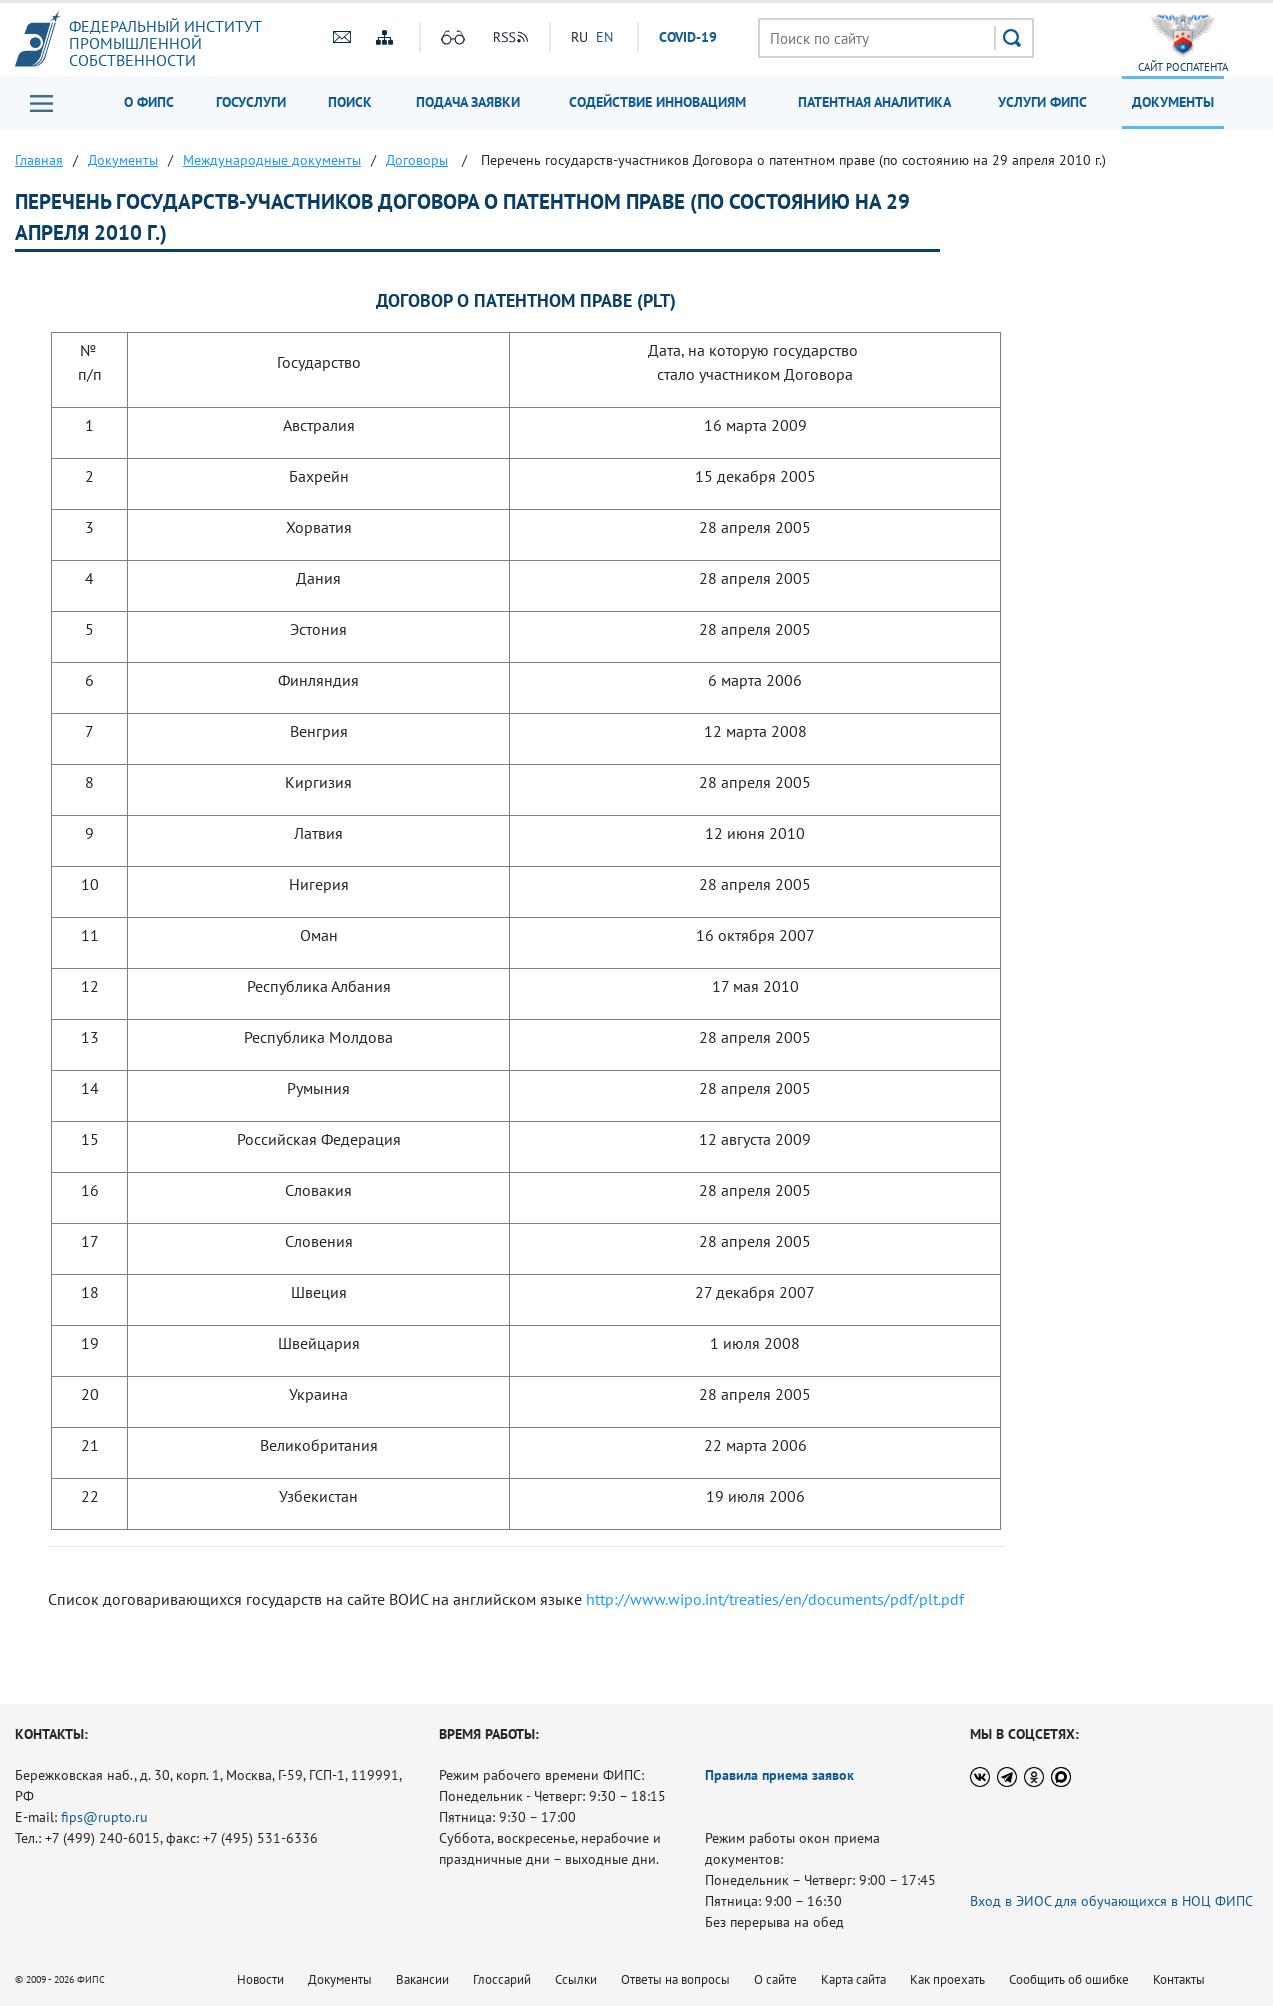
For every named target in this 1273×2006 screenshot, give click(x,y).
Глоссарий (502, 1979)
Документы (1173, 102)
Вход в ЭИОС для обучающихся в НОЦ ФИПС (1111, 1901)
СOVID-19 (688, 37)
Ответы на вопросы (675, 1979)
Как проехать (947, 1979)
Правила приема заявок (779, 1775)
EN (604, 37)
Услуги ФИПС (1042, 102)
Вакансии (422, 1979)
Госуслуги (251, 102)
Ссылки (576, 1979)
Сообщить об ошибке (1069, 1979)
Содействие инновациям (657, 102)
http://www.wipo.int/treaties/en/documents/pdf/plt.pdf (775, 1599)
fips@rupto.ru (104, 1817)
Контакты (1179, 1979)
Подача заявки (468, 102)
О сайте (775, 1979)
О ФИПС (149, 102)
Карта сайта (853, 1979)
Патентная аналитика (874, 102)
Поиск (350, 102)
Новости (260, 1979)
